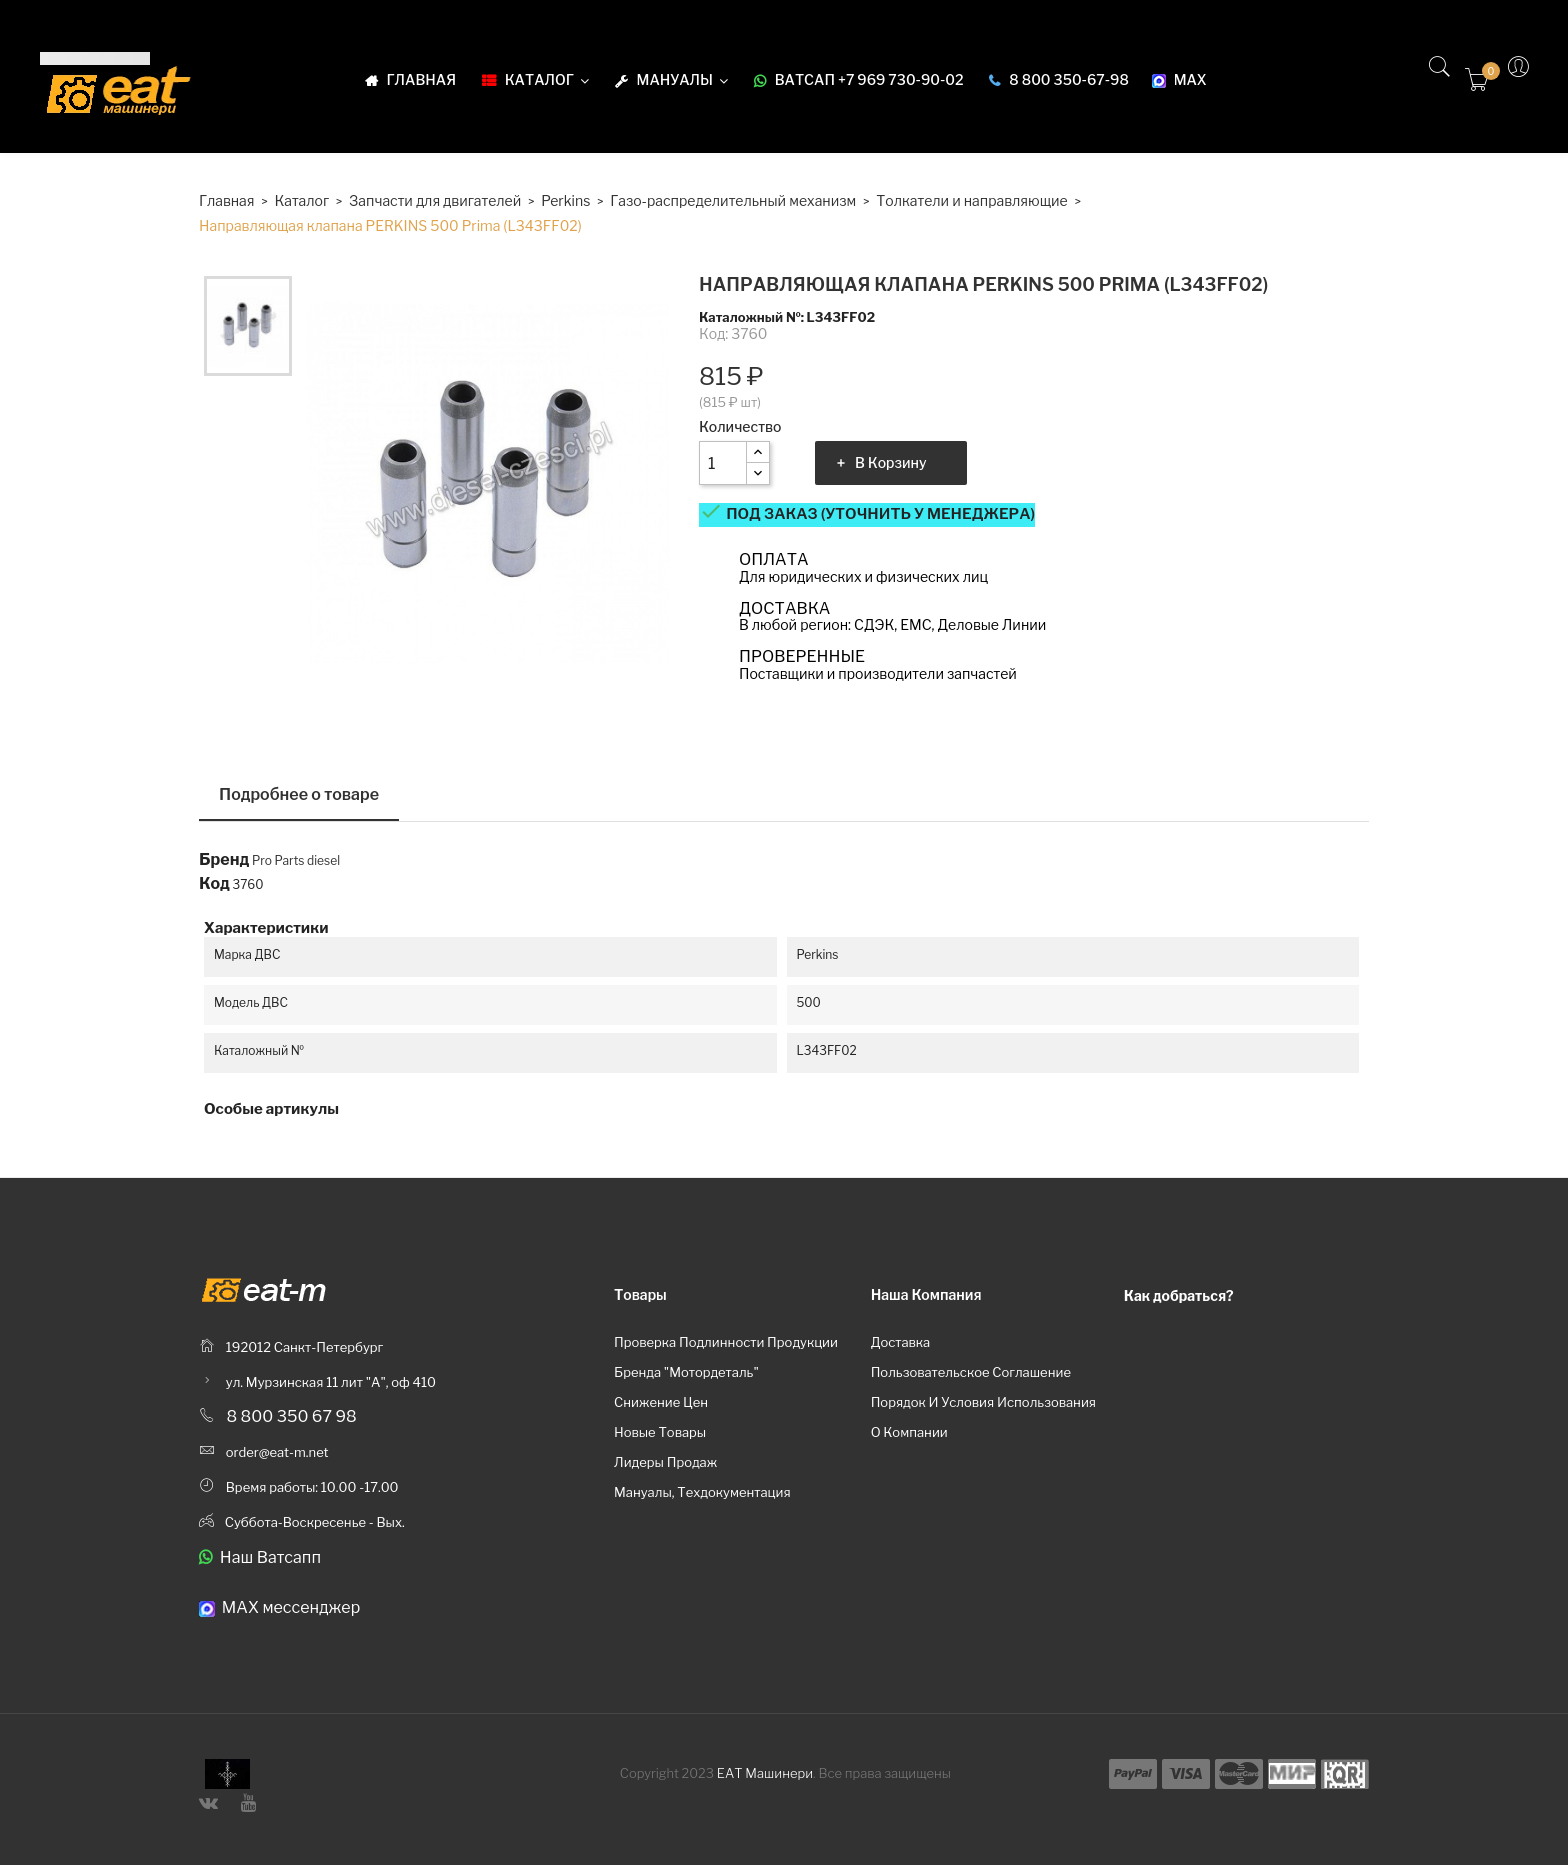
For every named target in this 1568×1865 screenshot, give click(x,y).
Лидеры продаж (665, 1462)
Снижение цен (661, 1402)
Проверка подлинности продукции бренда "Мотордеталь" (726, 1357)
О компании (909, 1432)
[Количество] (723, 463)
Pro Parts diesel (296, 860)
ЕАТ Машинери (765, 1773)
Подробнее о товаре (299, 794)
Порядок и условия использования (983, 1402)
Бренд (224, 860)
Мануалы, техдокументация (702, 1492)
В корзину (891, 462)
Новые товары (660, 1432)
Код (214, 884)
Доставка (901, 1342)
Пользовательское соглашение (971, 1372)
